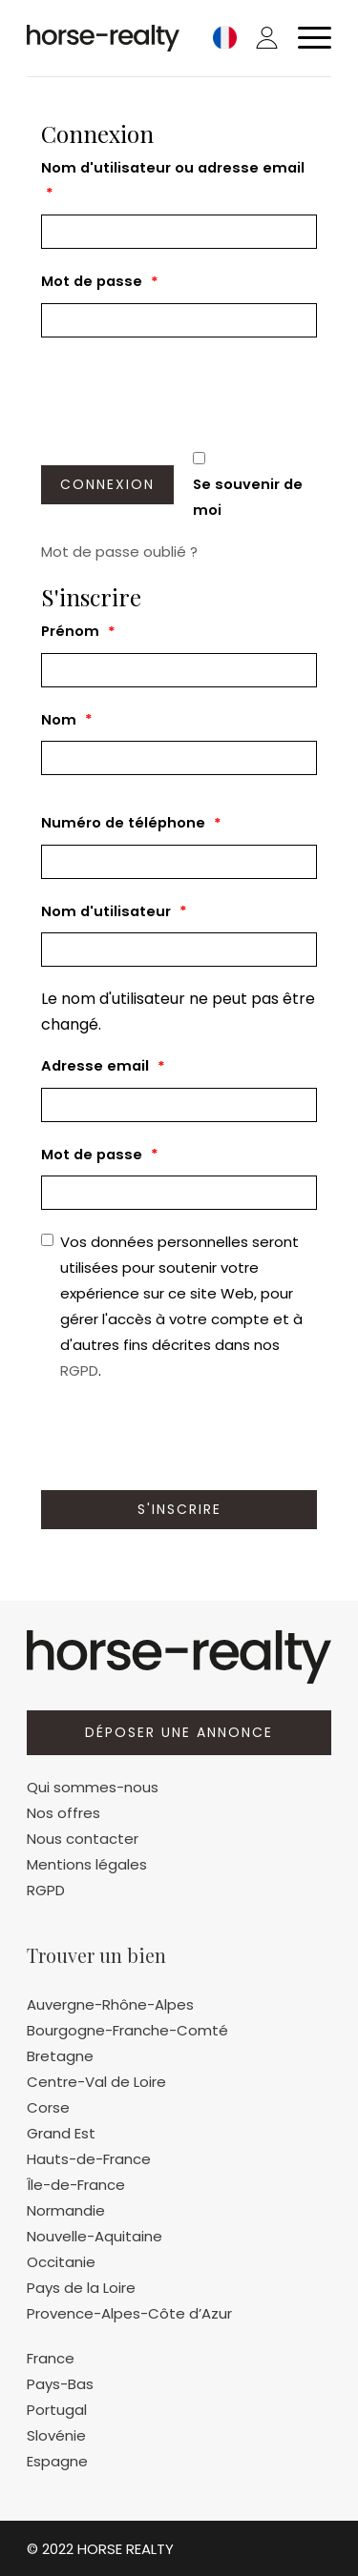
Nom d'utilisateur (114, 912)
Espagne (57, 2461)
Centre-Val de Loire (96, 2082)
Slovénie (56, 2435)
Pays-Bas (60, 2384)
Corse (48, 2107)
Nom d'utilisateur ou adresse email (173, 182)
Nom (67, 720)
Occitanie (61, 2262)
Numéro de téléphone (131, 824)
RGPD (79, 1370)
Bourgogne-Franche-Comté (127, 2030)
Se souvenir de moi (248, 497)
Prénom (78, 632)
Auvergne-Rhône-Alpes (110, 2004)
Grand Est (61, 2133)
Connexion (107, 484)
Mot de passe (99, 283)
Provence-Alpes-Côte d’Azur (129, 2313)
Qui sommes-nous (92, 1787)
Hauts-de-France (89, 2159)
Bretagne (60, 2056)
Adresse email (103, 1067)
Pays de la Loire (81, 2288)
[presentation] (186, 394)
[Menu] (305, 38)
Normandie (66, 2210)
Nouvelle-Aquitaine (94, 2236)
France (50, 2358)
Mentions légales (87, 1864)
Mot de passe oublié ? (119, 552)
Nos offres (63, 1813)
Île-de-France (76, 2185)
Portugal (57, 2410)
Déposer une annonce (179, 1732)
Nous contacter (82, 1839)
